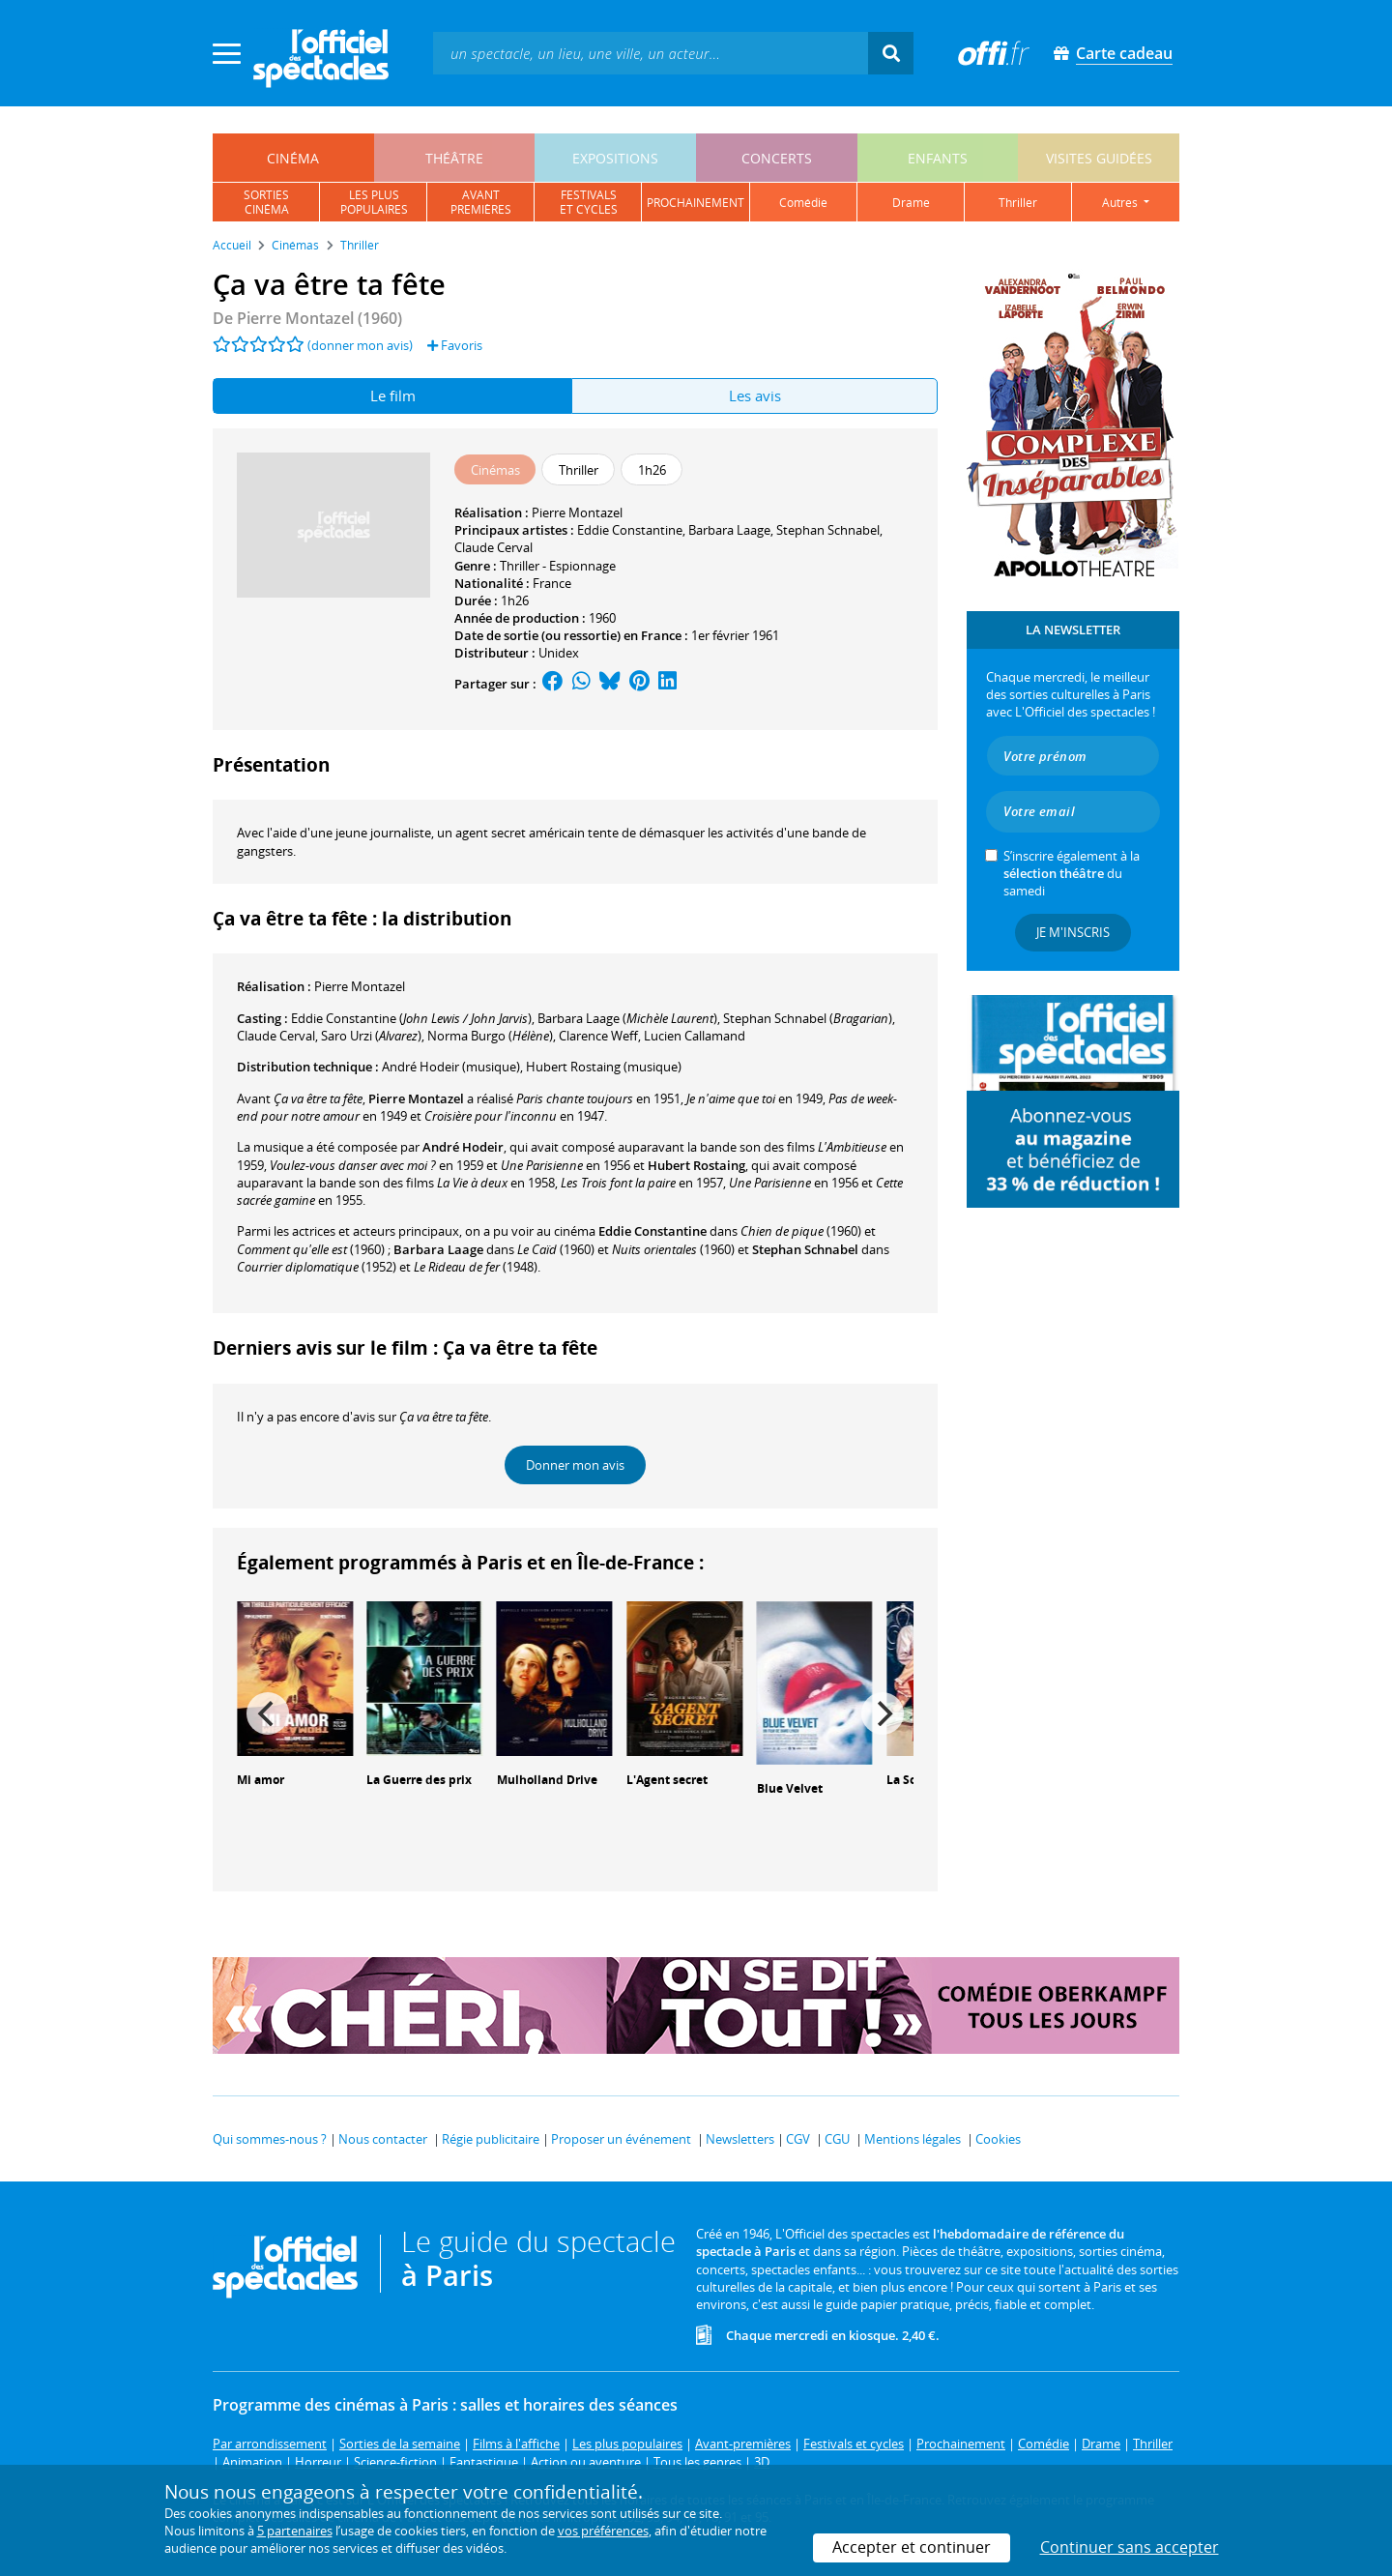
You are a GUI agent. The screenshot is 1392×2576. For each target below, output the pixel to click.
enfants (938, 158)
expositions (615, 158)
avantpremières (480, 202)
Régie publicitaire (490, 2139)
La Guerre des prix (419, 1779)
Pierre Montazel (577, 512)
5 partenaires (295, 2530)
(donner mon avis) (360, 345)
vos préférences (603, 2530)
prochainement (695, 202)
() (411, 1018)
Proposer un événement (621, 2139)
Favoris (454, 345)
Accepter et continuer (911, 2547)
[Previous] (267, 1713)
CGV (798, 2139)
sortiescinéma (266, 202)
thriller (1018, 202)
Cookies (998, 2139)
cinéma (293, 158)
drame (911, 202)
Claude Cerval (493, 547)
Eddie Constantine (629, 530)
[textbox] (650, 52)
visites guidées (1099, 158)
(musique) (451, 1066)
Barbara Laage (729, 530)
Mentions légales (912, 2139)
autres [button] (1121, 202)
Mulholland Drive (547, 1779)
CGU (837, 2139)
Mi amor (260, 1779)
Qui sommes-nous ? (270, 2139)
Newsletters (740, 2139)
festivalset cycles (589, 202)
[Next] (882, 1713)
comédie (803, 202)
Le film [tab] (393, 395)
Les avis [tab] (755, 395)
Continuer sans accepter (1129, 2547)
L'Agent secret (667, 1779)
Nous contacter (382, 2139)
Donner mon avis (575, 1465)
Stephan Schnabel (828, 530)
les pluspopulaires (374, 202)
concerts (776, 158)
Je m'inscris (1073, 932)
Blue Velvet (790, 1788)
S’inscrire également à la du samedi (1071, 873)
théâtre (454, 158)
